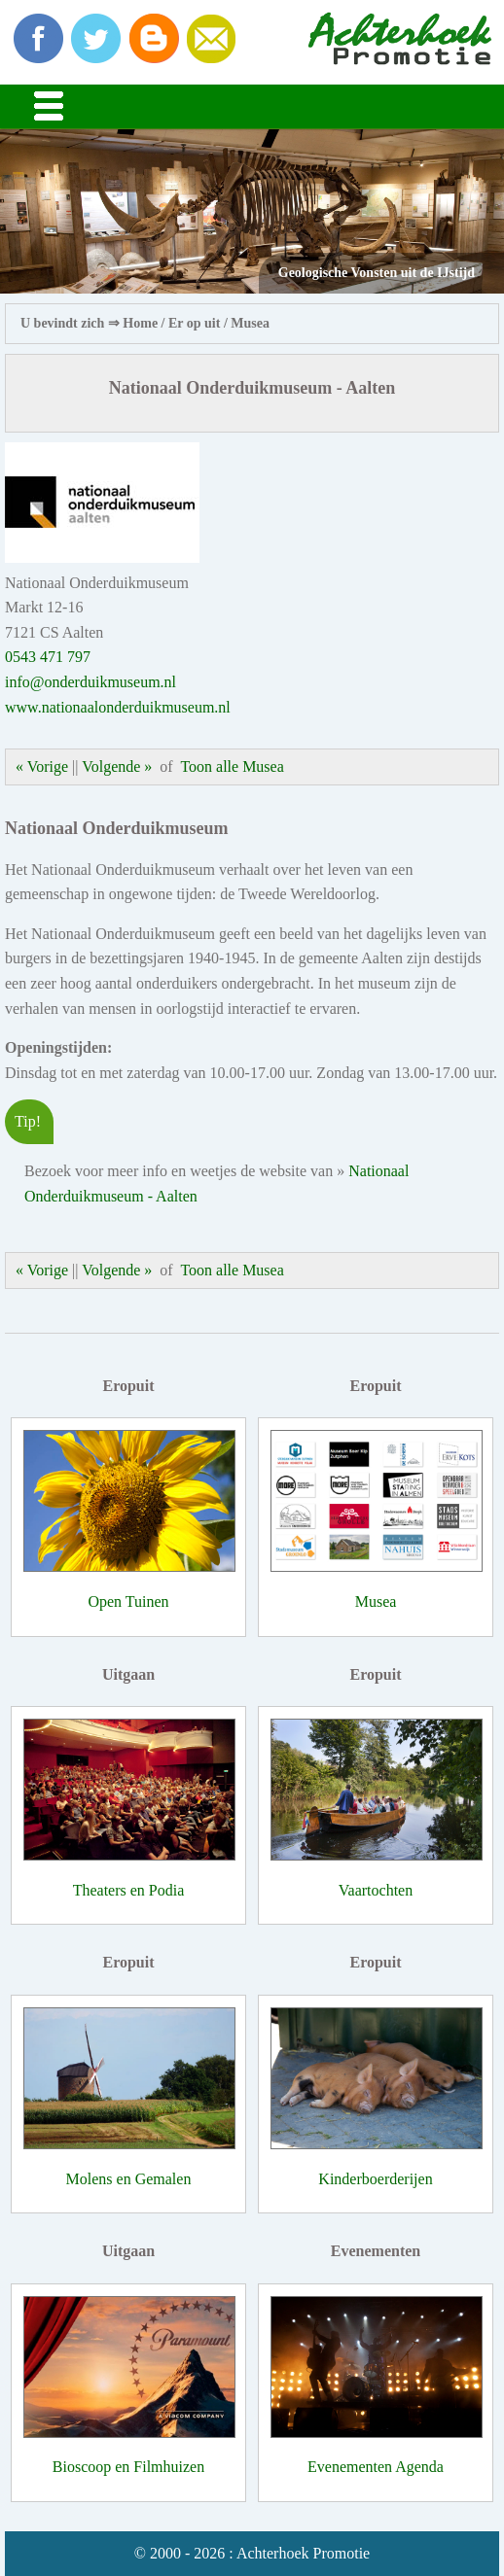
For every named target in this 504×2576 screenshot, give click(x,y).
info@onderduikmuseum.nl (90, 682)
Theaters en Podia (129, 1890)
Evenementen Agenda (375, 2466)
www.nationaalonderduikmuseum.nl (118, 707)
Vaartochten (376, 1890)
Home (140, 323)
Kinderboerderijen (375, 2179)
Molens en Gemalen (129, 2179)
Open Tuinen (128, 1601)
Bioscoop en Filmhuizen (128, 2466)
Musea (250, 323)
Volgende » (117, 766)
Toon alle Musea (231, 766)
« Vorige (42, 766)
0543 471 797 (47, 656)
